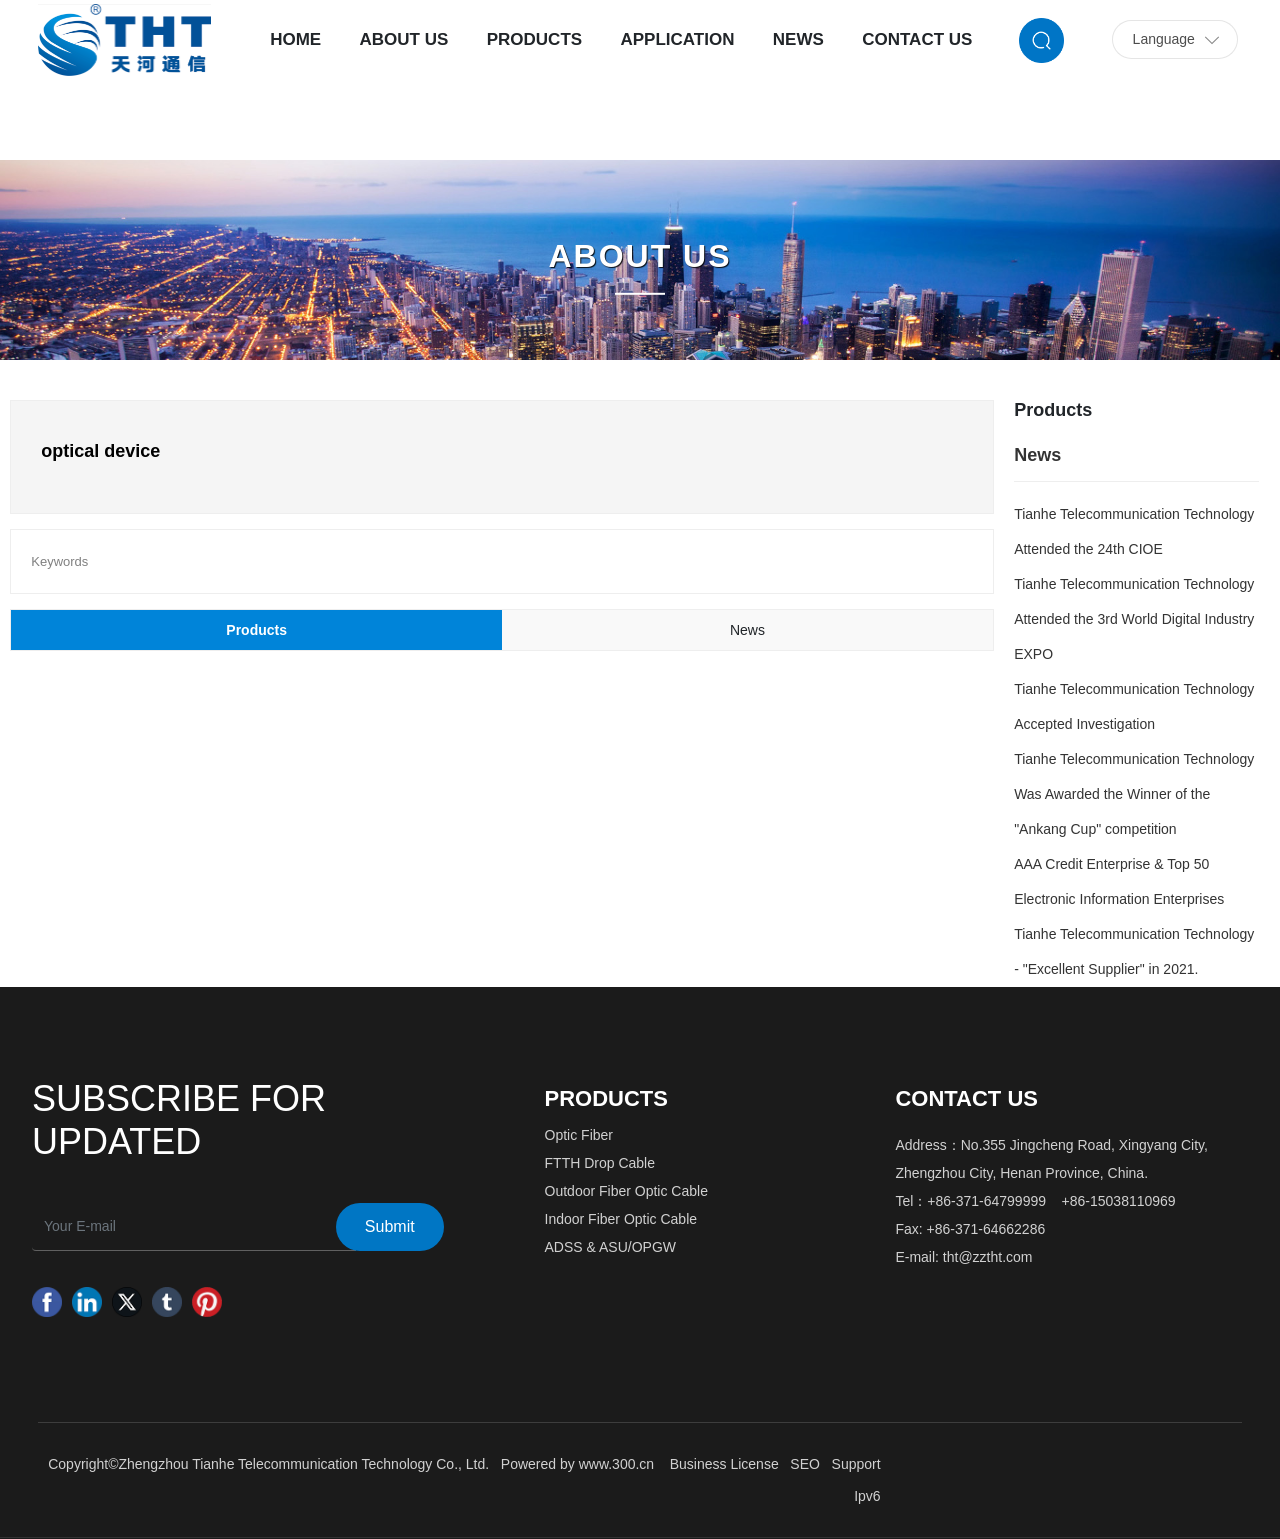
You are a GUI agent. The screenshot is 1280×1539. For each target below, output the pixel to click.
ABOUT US (639, 256)
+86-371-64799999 (986, 1201)
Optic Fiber (579, 1135)
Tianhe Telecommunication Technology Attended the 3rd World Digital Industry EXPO (1134, 619)
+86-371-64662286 (986, 1229)
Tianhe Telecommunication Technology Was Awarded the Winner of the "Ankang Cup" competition (1134, 794)
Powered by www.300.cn (577, 1464)
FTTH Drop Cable (600, 1163)
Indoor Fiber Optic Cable (621, 1219)
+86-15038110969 (1119, 1201)
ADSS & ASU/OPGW (610, 1247)
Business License (724, 1464)
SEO (805, 1464)
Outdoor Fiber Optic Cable (626, 1191)
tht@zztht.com (988, 1257)
